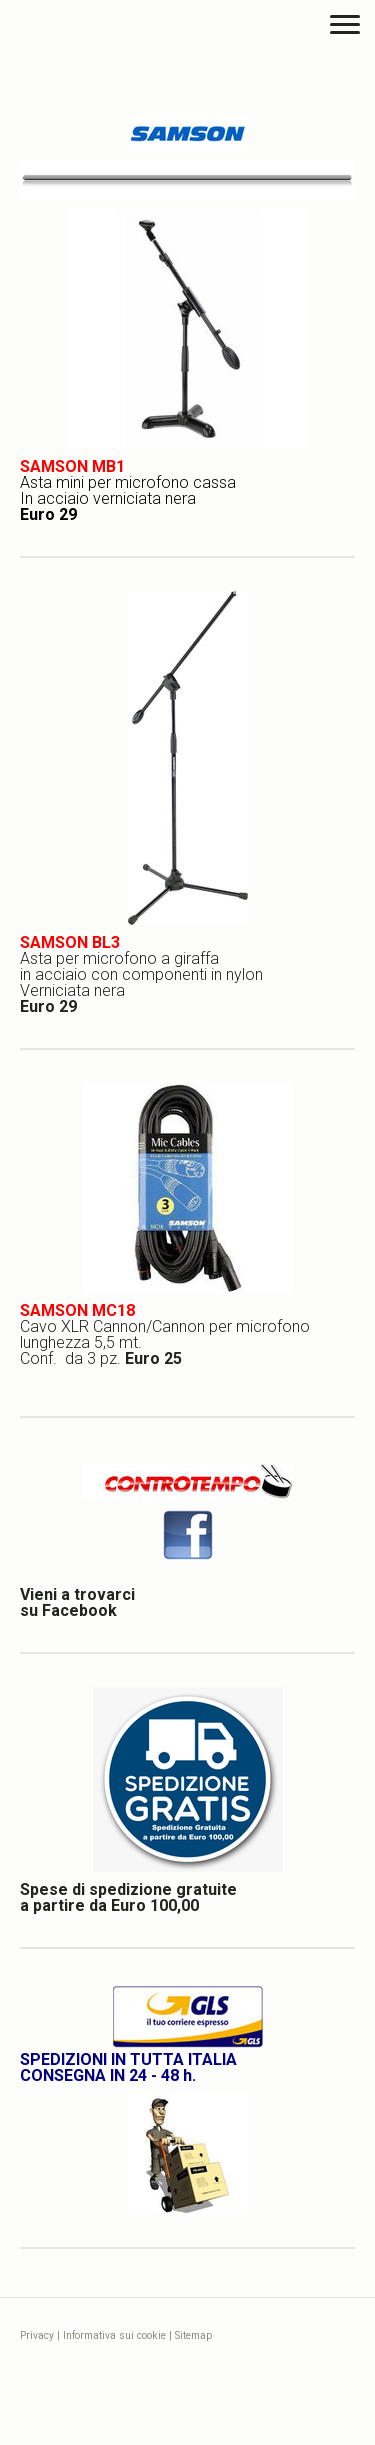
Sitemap (193, 2335)
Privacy (37, 2335)
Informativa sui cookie (114, 2335)
